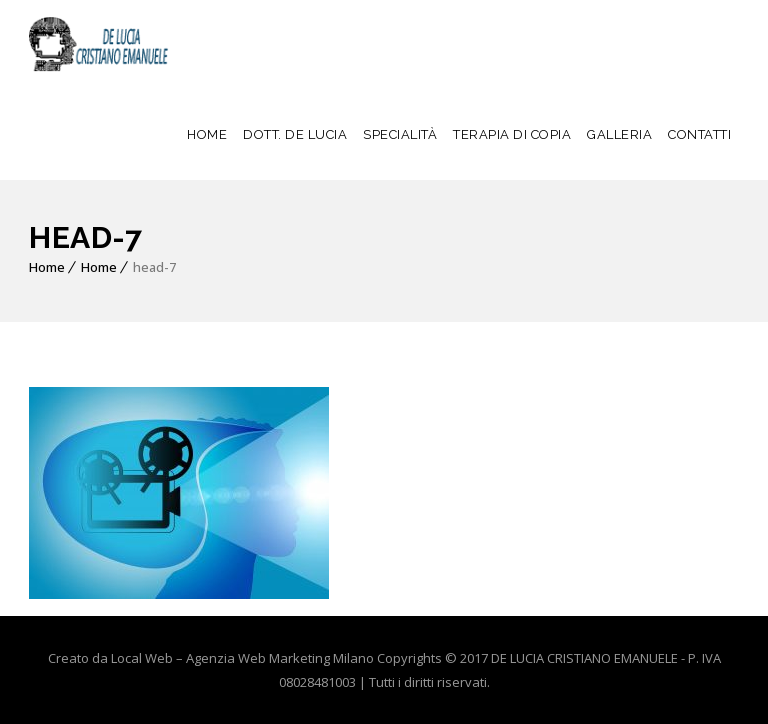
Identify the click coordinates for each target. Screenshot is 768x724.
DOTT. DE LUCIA (295, 134)
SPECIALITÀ (400, 134)
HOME (207, 134)
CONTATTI (699, 134)
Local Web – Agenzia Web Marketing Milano (244, 658)
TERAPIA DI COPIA (512, 134)
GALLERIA (619, 134)
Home (47, 267)
